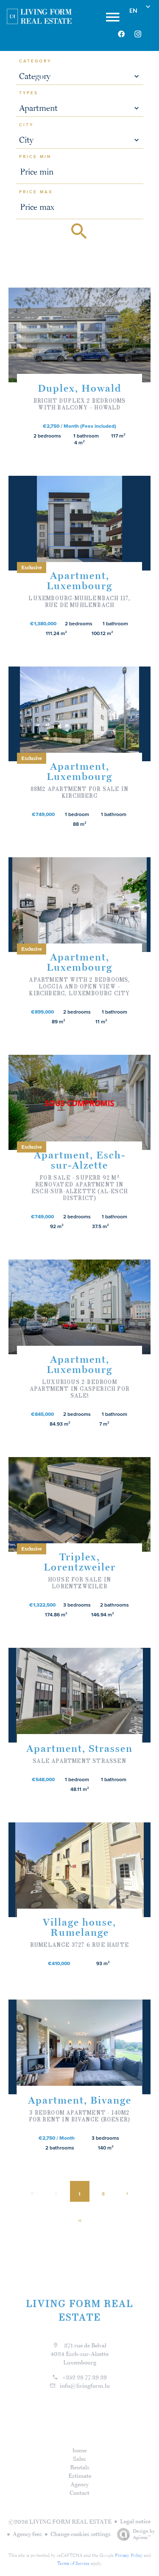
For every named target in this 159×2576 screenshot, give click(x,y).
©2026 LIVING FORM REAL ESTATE (60, 2521)
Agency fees (27, 2534)
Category (35, 61)
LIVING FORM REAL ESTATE (80, 2310)
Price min (35, 156)
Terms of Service (73, 2563)
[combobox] (80, 76)
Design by (134, 2534)
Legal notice (135, 2521)
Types (28, 93)
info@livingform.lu (85, 2386)
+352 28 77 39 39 (84, 2377)
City (26, 124)
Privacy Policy (128, 2555)
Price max (36, 192)
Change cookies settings (80, 2534)
